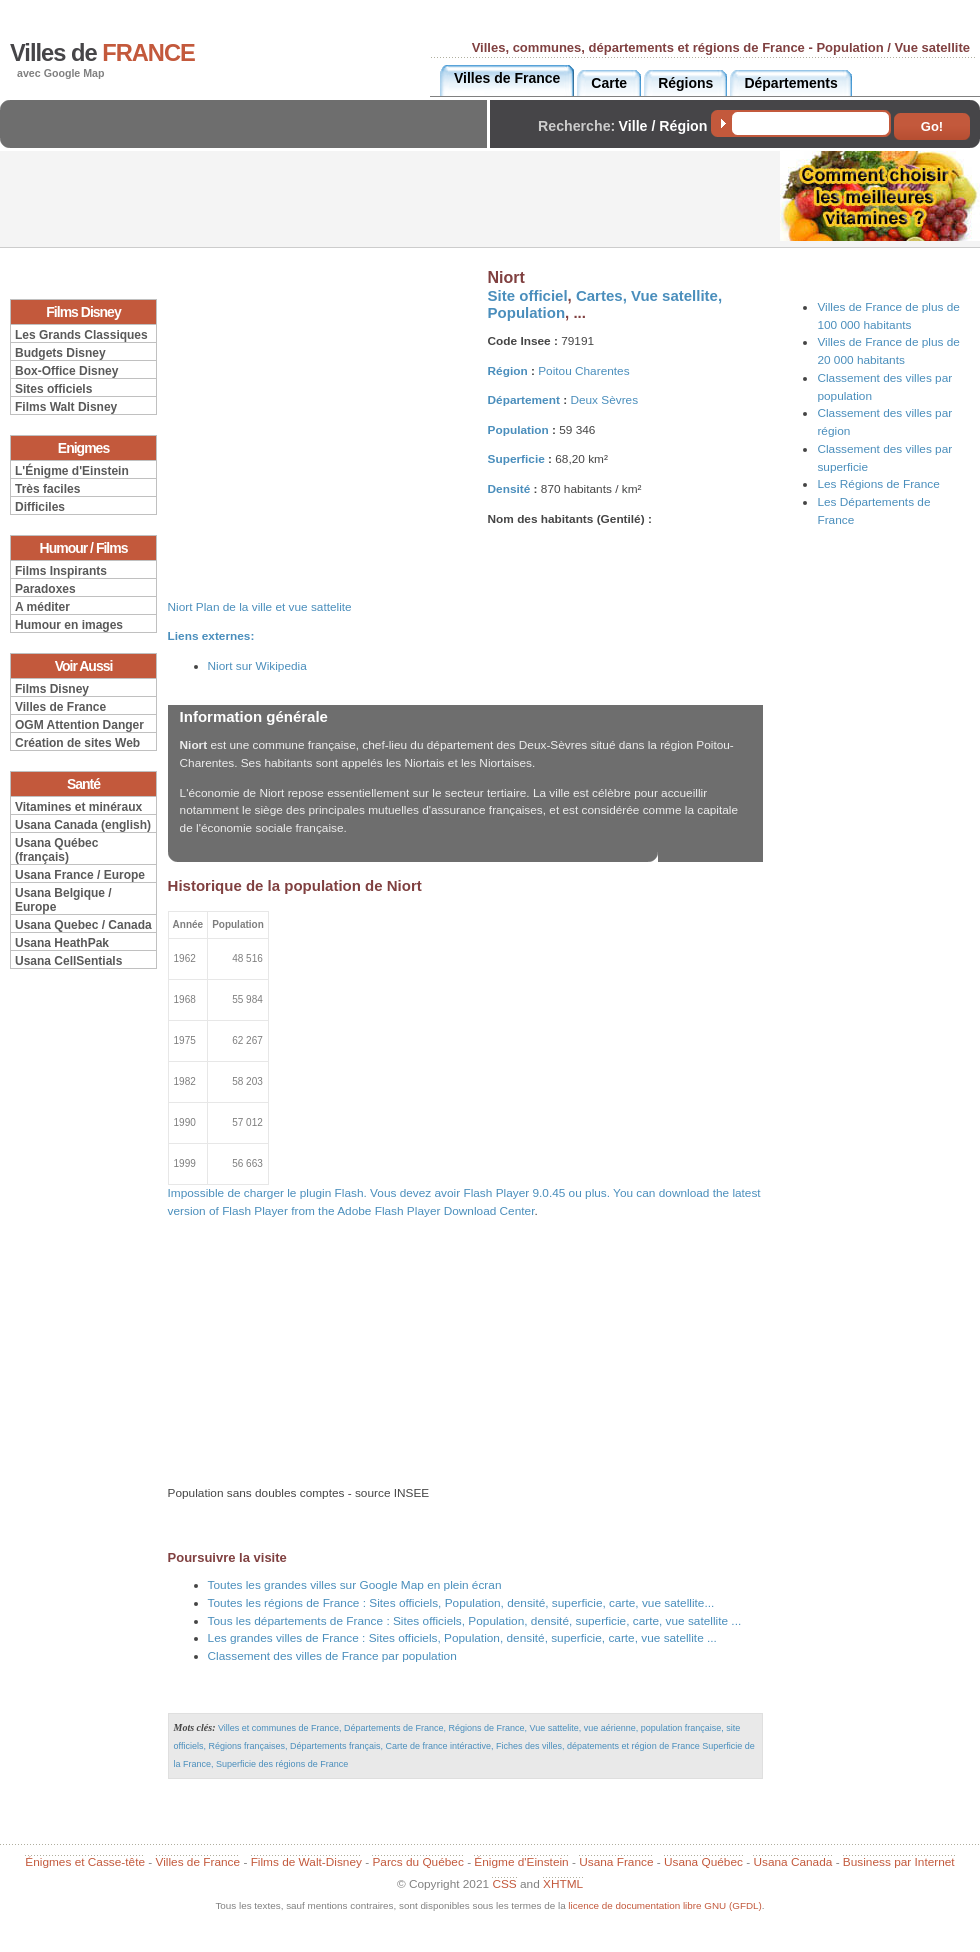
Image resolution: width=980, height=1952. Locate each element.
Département (524, 400)
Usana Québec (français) (56, 850)
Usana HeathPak (62, 943)
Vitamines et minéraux (78, 807)
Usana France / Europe (80, 875)
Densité (509, 489)
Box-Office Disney (66, 371)
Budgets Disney (60, 353)
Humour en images (69, 625)
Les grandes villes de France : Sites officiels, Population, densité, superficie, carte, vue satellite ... (462, 1638)
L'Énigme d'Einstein (72, 471)
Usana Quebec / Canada (83, 925)
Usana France (616, 1862)
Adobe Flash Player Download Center (435, 1211)
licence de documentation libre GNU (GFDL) (664, 1905)
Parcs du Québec (417, 1862)
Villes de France (60, 707)
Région (508, 371)
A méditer (42, 607)
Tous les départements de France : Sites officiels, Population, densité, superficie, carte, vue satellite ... (475, 1621)
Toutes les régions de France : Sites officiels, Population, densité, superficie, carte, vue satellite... (461, 1603)
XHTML (563, 1884)
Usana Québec (703, 1862)
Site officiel (528, 295)
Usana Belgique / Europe (63, 900)
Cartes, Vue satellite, (649, 295)
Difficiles (40, 507)
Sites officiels (53, 389)
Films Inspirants (61, 571)
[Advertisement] (249, 140)
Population (527, 312)
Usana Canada (792, 1862)
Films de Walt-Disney (306, 1862)
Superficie (516, 459)
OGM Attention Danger (79, 725)
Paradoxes (45, 589)
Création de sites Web (77, 743)
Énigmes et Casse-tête (85, 1862)
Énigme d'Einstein (521, 1862)
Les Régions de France (878, 484)
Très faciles (47, 489)
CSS (504, 1884)
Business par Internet (899, 1862)
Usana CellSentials (68, 961)
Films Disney (52, 689)
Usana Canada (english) (83, 825)
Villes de (102, 53)
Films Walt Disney (66, 407)
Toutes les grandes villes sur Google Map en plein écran (355, 1585)
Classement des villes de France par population (332, 1656)
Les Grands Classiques (81, 335)
